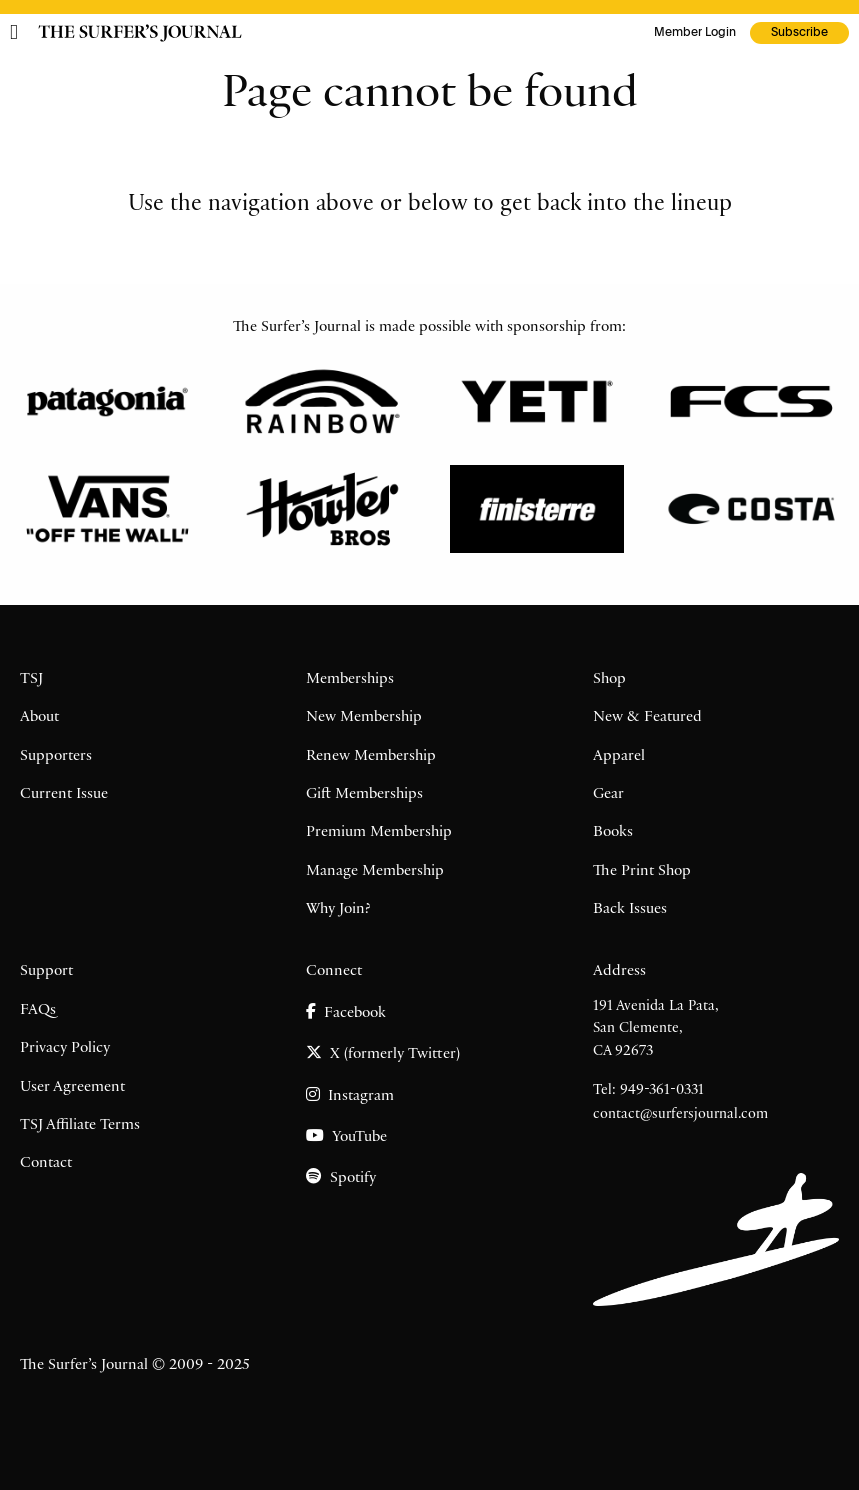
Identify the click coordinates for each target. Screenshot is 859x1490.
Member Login (695, 33)
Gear (608, 795)
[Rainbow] (322, 402)
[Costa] (751, 509)
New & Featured (647, 718)
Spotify (341, 1177)
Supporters (56, 757)
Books (613, 833)
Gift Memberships (364, 795)
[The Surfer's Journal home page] (140, 33)
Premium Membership (379, 833)
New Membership (364, 718)
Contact (46, 1164)
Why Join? (338, 910)
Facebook (346, 1012)
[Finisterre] (537, 509)
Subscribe (799, 33)
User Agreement (72, 1088)
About (39, 718)
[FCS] (751, 402)
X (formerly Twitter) (383, 1053)
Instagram (350, 1095)
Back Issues (630, 910)
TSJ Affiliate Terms (80, 1126)
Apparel (619, 757)
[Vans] (107, 509)
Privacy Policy (65, 1049)
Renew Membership (371, 757)
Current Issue (64, 795)
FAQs (38, 1011)
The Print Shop (642, 872)
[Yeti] (537, 402)
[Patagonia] (107, 402)
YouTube (346, 1136)
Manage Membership (375, 872)
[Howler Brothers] (322, 509)
